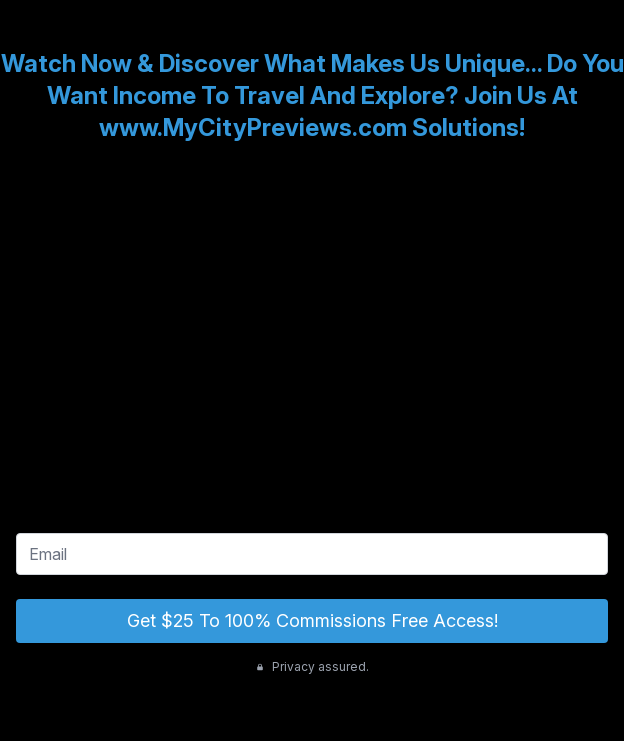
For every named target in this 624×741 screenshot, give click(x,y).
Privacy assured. (312, 666)
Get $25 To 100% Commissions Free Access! (312, 620)
